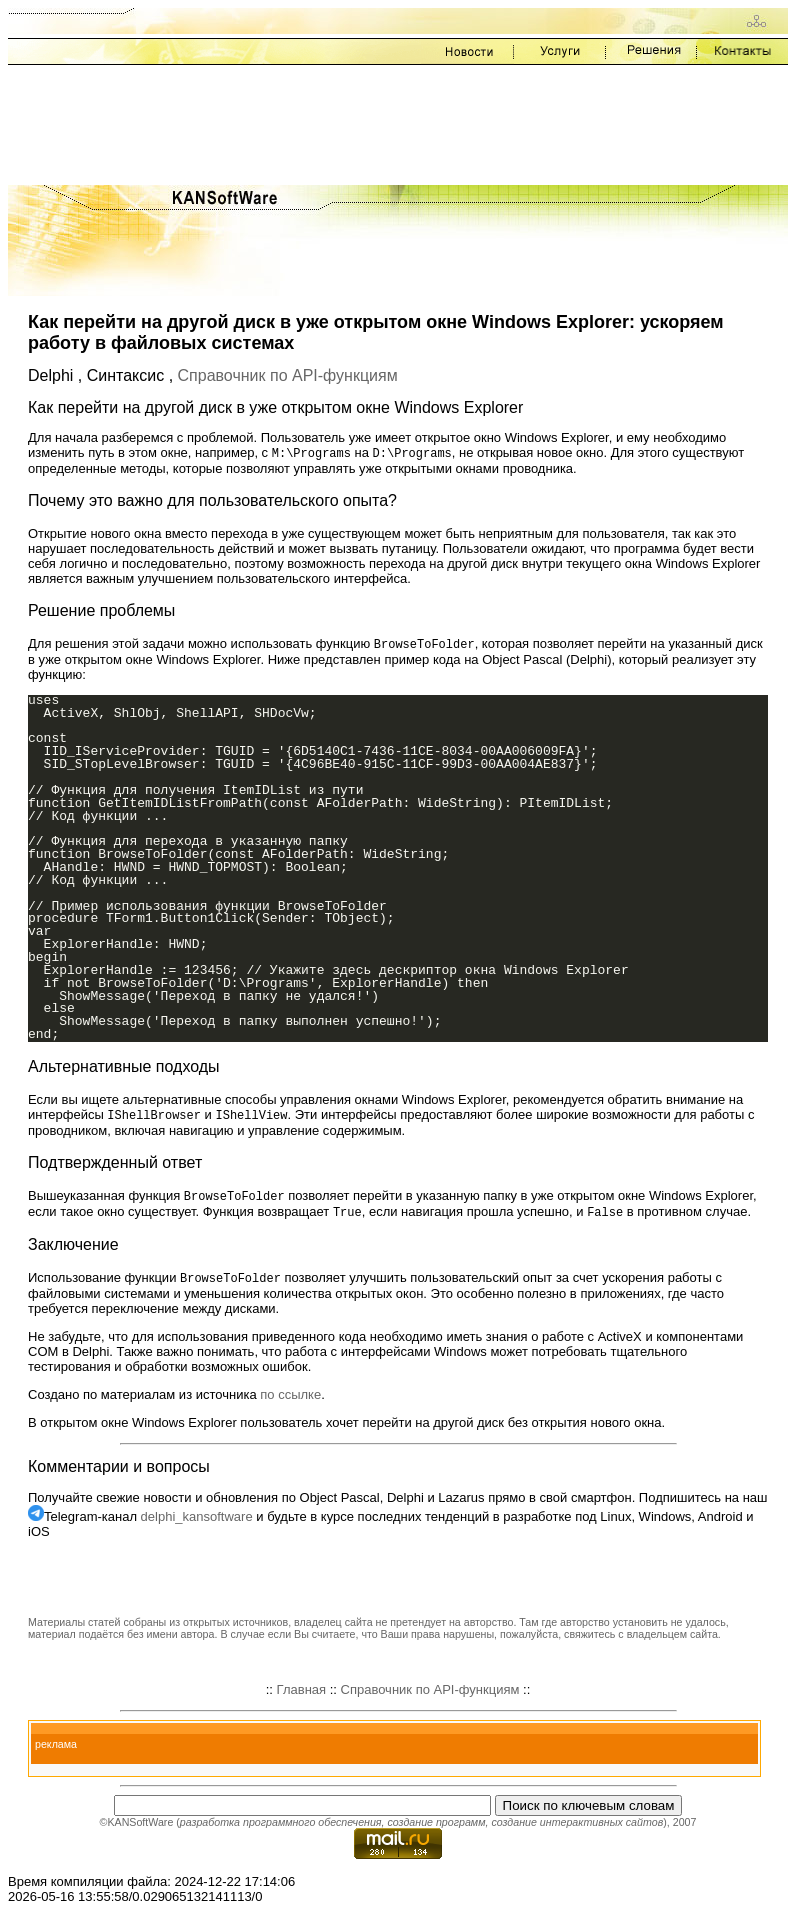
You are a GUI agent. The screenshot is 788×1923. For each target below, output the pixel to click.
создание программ (436, 1828)
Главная (301, 1695)
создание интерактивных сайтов (577, 1828)
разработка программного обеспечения (281, 1828)
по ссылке (290, 1400)
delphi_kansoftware (197, 1522)
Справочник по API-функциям (288, 375)
